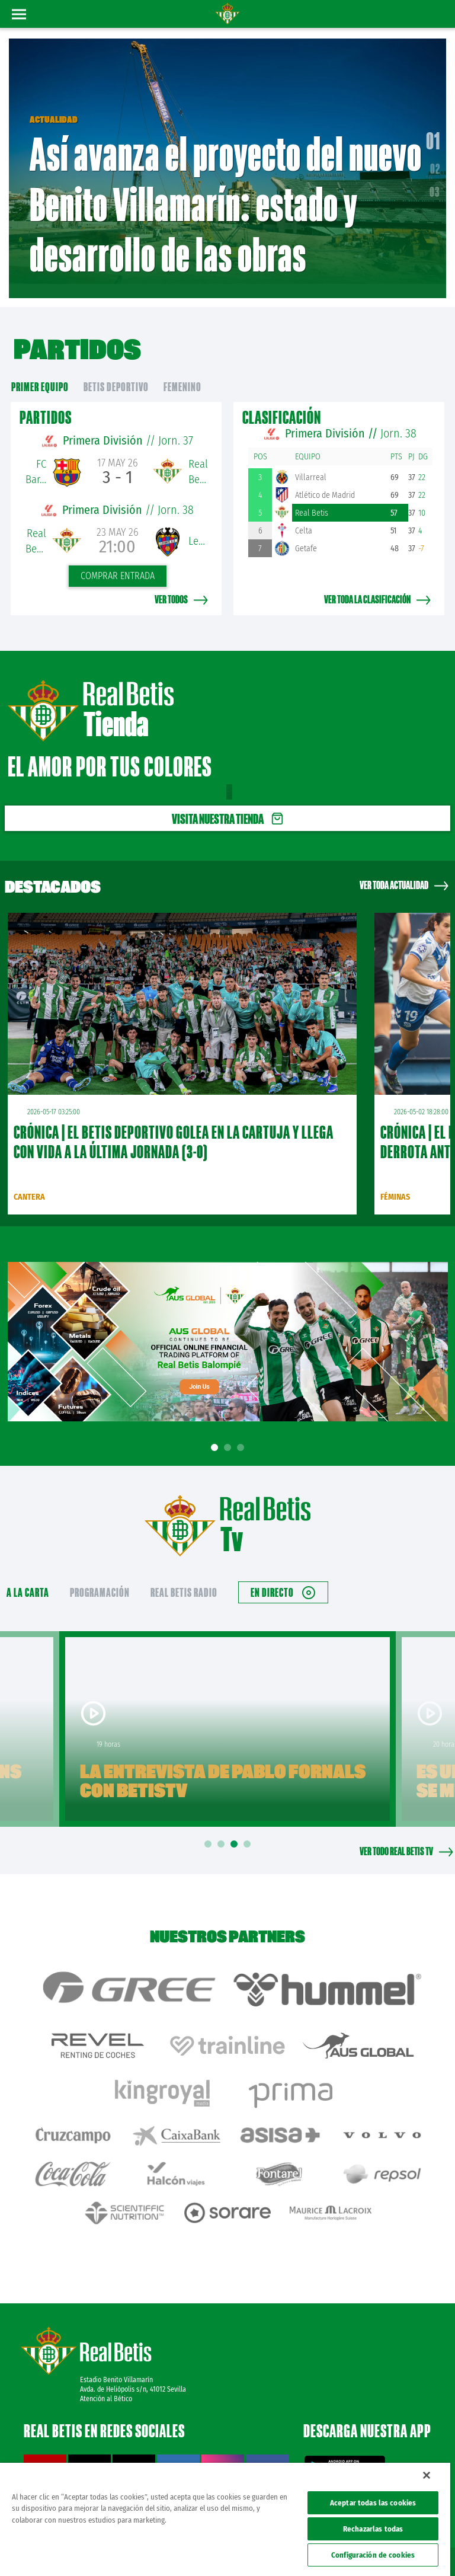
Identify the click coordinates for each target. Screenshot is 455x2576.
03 (435, 183)
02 (435, 160)
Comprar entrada (118, 558)
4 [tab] (249, 1826)
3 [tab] (242, 1430)
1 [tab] (216, 1430)
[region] (225, 2519)
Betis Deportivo (116, 369)
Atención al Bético (106, 2353)
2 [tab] (229, 1430)
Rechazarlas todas (373, 2528)
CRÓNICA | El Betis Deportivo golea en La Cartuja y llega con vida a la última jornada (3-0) (174, 1124)
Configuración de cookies (373, 2555)
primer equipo (40, 369)
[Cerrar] (426, 2475)
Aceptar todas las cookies (373, 2502)
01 (433, 132)
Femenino (182, 369)
